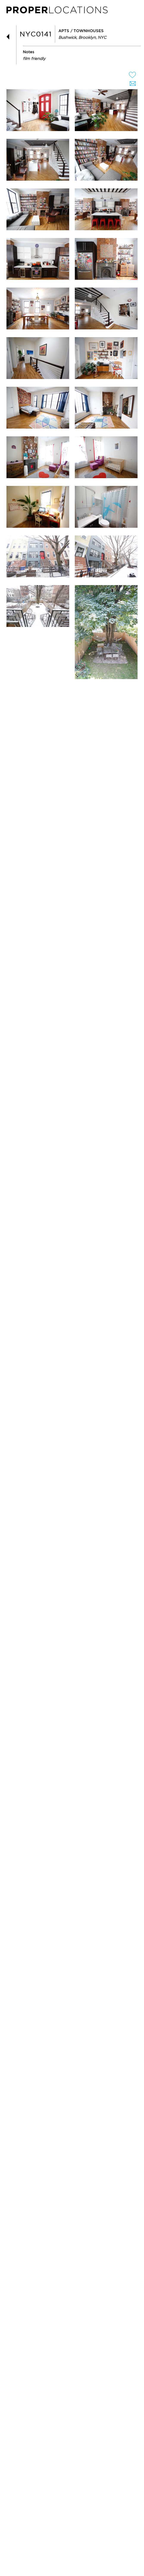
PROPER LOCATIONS (58, 11)
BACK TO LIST (9, 36)
